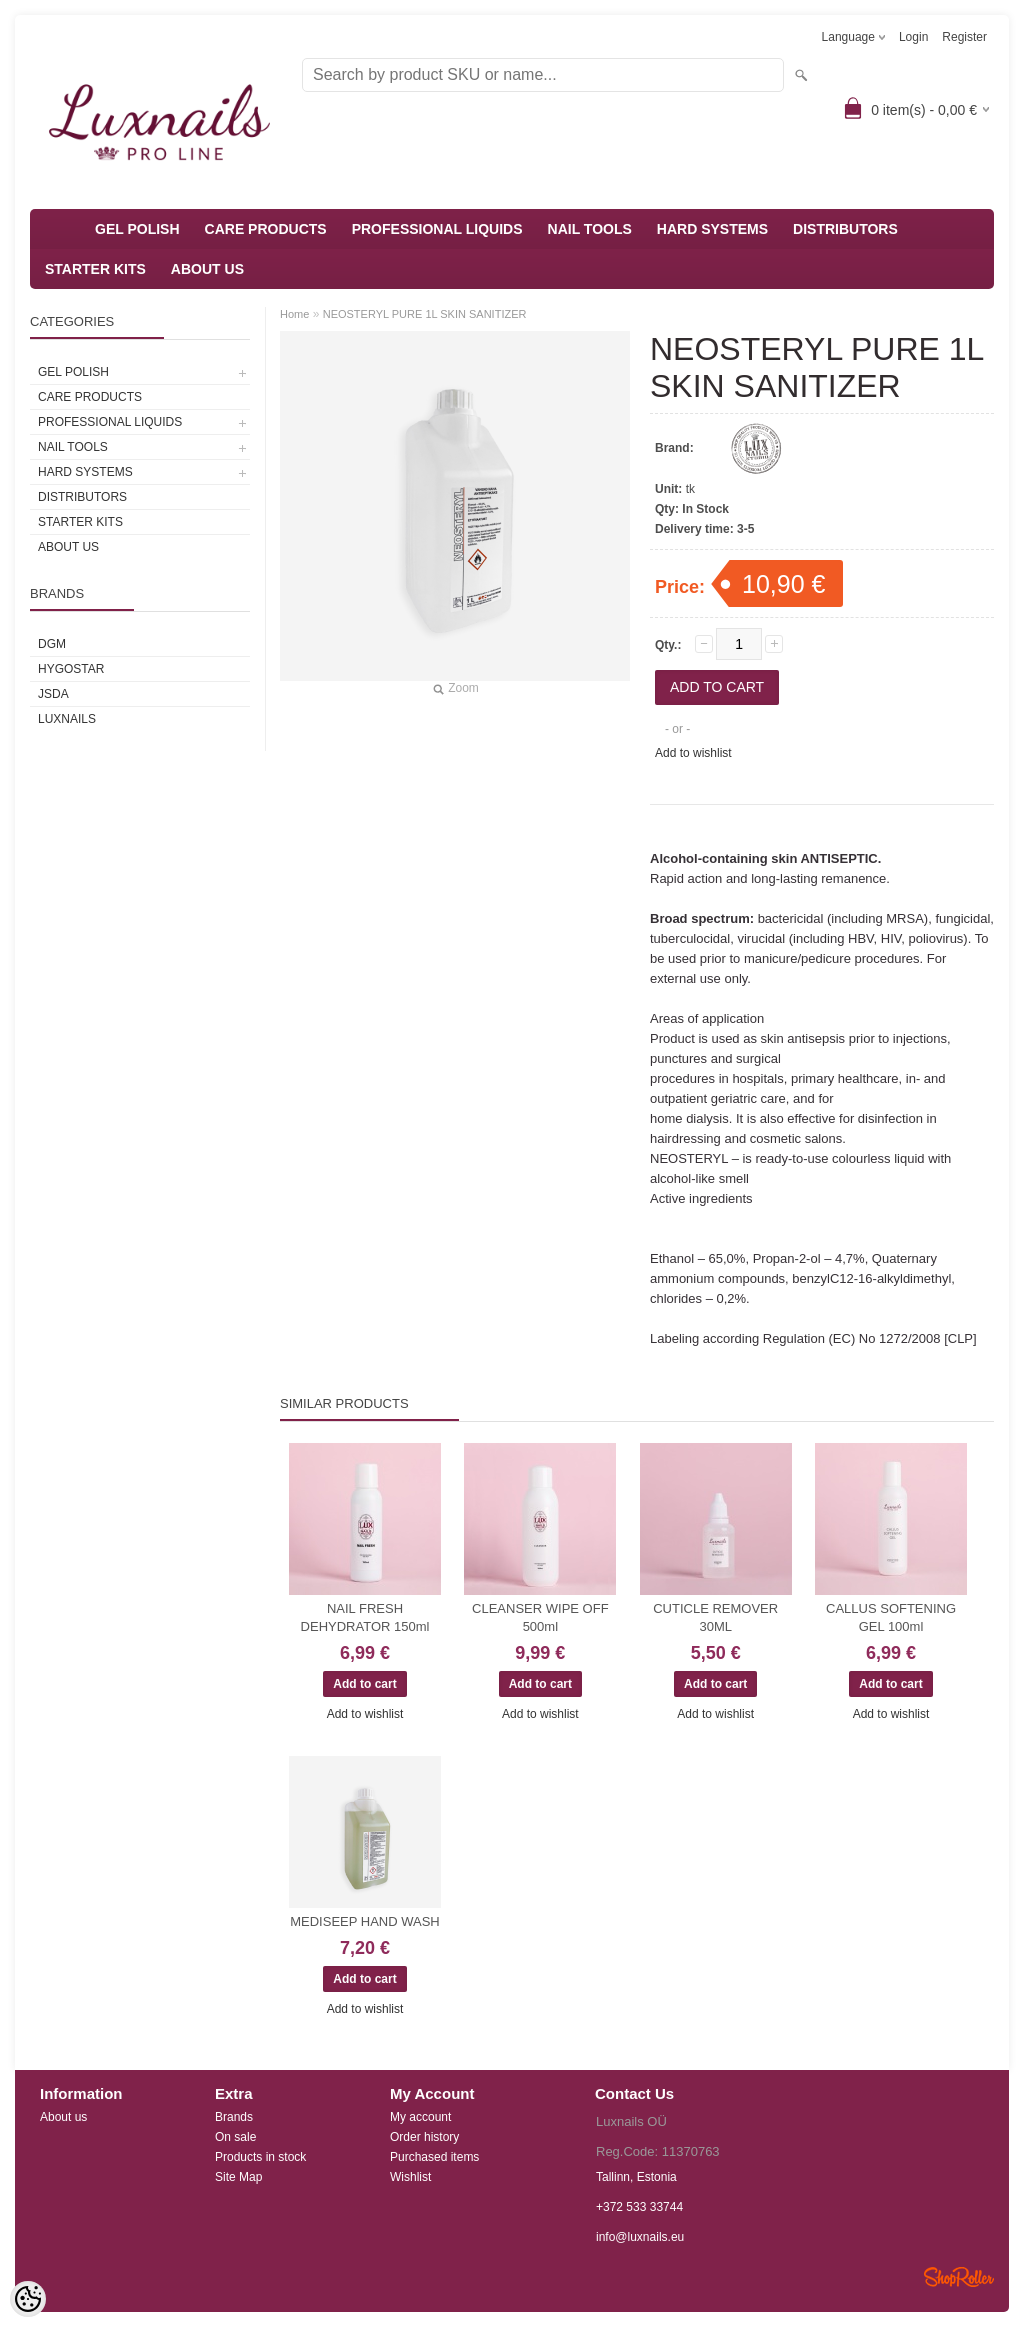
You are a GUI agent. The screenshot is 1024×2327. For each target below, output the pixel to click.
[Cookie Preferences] (28, 2299)
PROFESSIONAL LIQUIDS (437, 229)
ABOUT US (207, 269)
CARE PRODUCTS (266, 229)
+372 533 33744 (639, 2207)
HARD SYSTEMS (712, 229)
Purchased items (434, 2157)
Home (294, 314)
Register (964, 37)
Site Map (238, 2177)
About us (63, 2117)
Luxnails (67, 719)
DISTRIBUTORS (845, 229)
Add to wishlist (693, 753)
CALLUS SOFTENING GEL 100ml (891, 1617)
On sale (235, 2137)
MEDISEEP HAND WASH (365, 1921)
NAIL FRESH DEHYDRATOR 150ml (365, 1617)
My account (420, 2117)
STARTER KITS (95, 269)
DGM (52, 644)
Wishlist (410, 2177)
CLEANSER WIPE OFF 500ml (540, 1617)
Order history (424, 2137)
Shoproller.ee (959, 2277)
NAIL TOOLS (590, 229)
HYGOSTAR (71, 669)
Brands (234, 2117)
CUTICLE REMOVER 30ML (715, 1617)
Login (913, 37)
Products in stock (260, 2157)
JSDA (53, 694)
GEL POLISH (137, 229)
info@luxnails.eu (640, 2237)
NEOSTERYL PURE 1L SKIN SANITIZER (425, 314)
